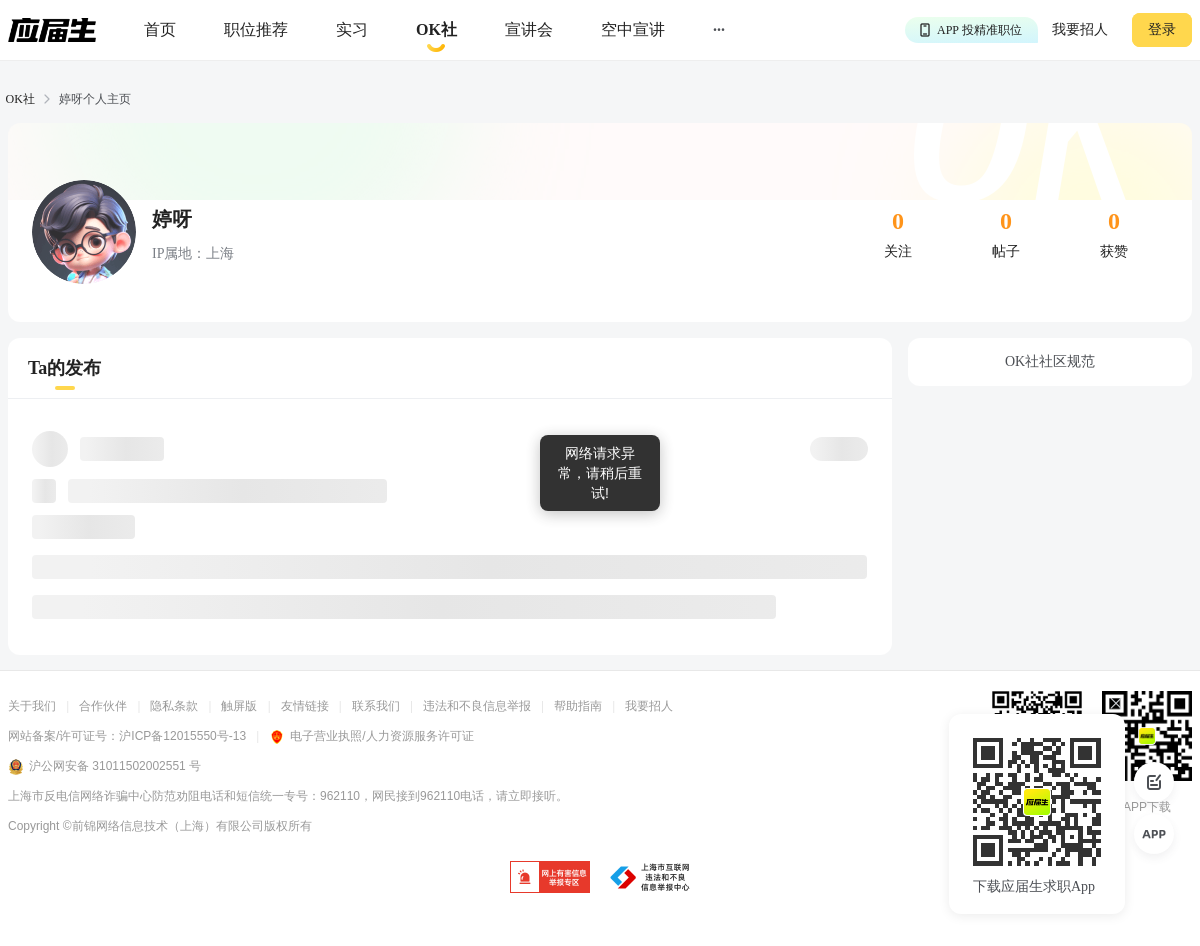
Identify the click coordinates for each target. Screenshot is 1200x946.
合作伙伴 (103, 706)
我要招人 (1080, 29)
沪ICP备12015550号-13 (182, 736)
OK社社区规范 (1050, 361)
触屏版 (239, 706)
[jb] (550, 878)
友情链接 (305, 706)
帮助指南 (578, 706)
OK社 (20, 99)
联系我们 (376, 706)
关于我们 (32, 706)
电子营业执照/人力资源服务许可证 (371, 736)
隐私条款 (174, 706)
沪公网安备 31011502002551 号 (104, 767)
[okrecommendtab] (436, 30)
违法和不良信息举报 (477, 706)
